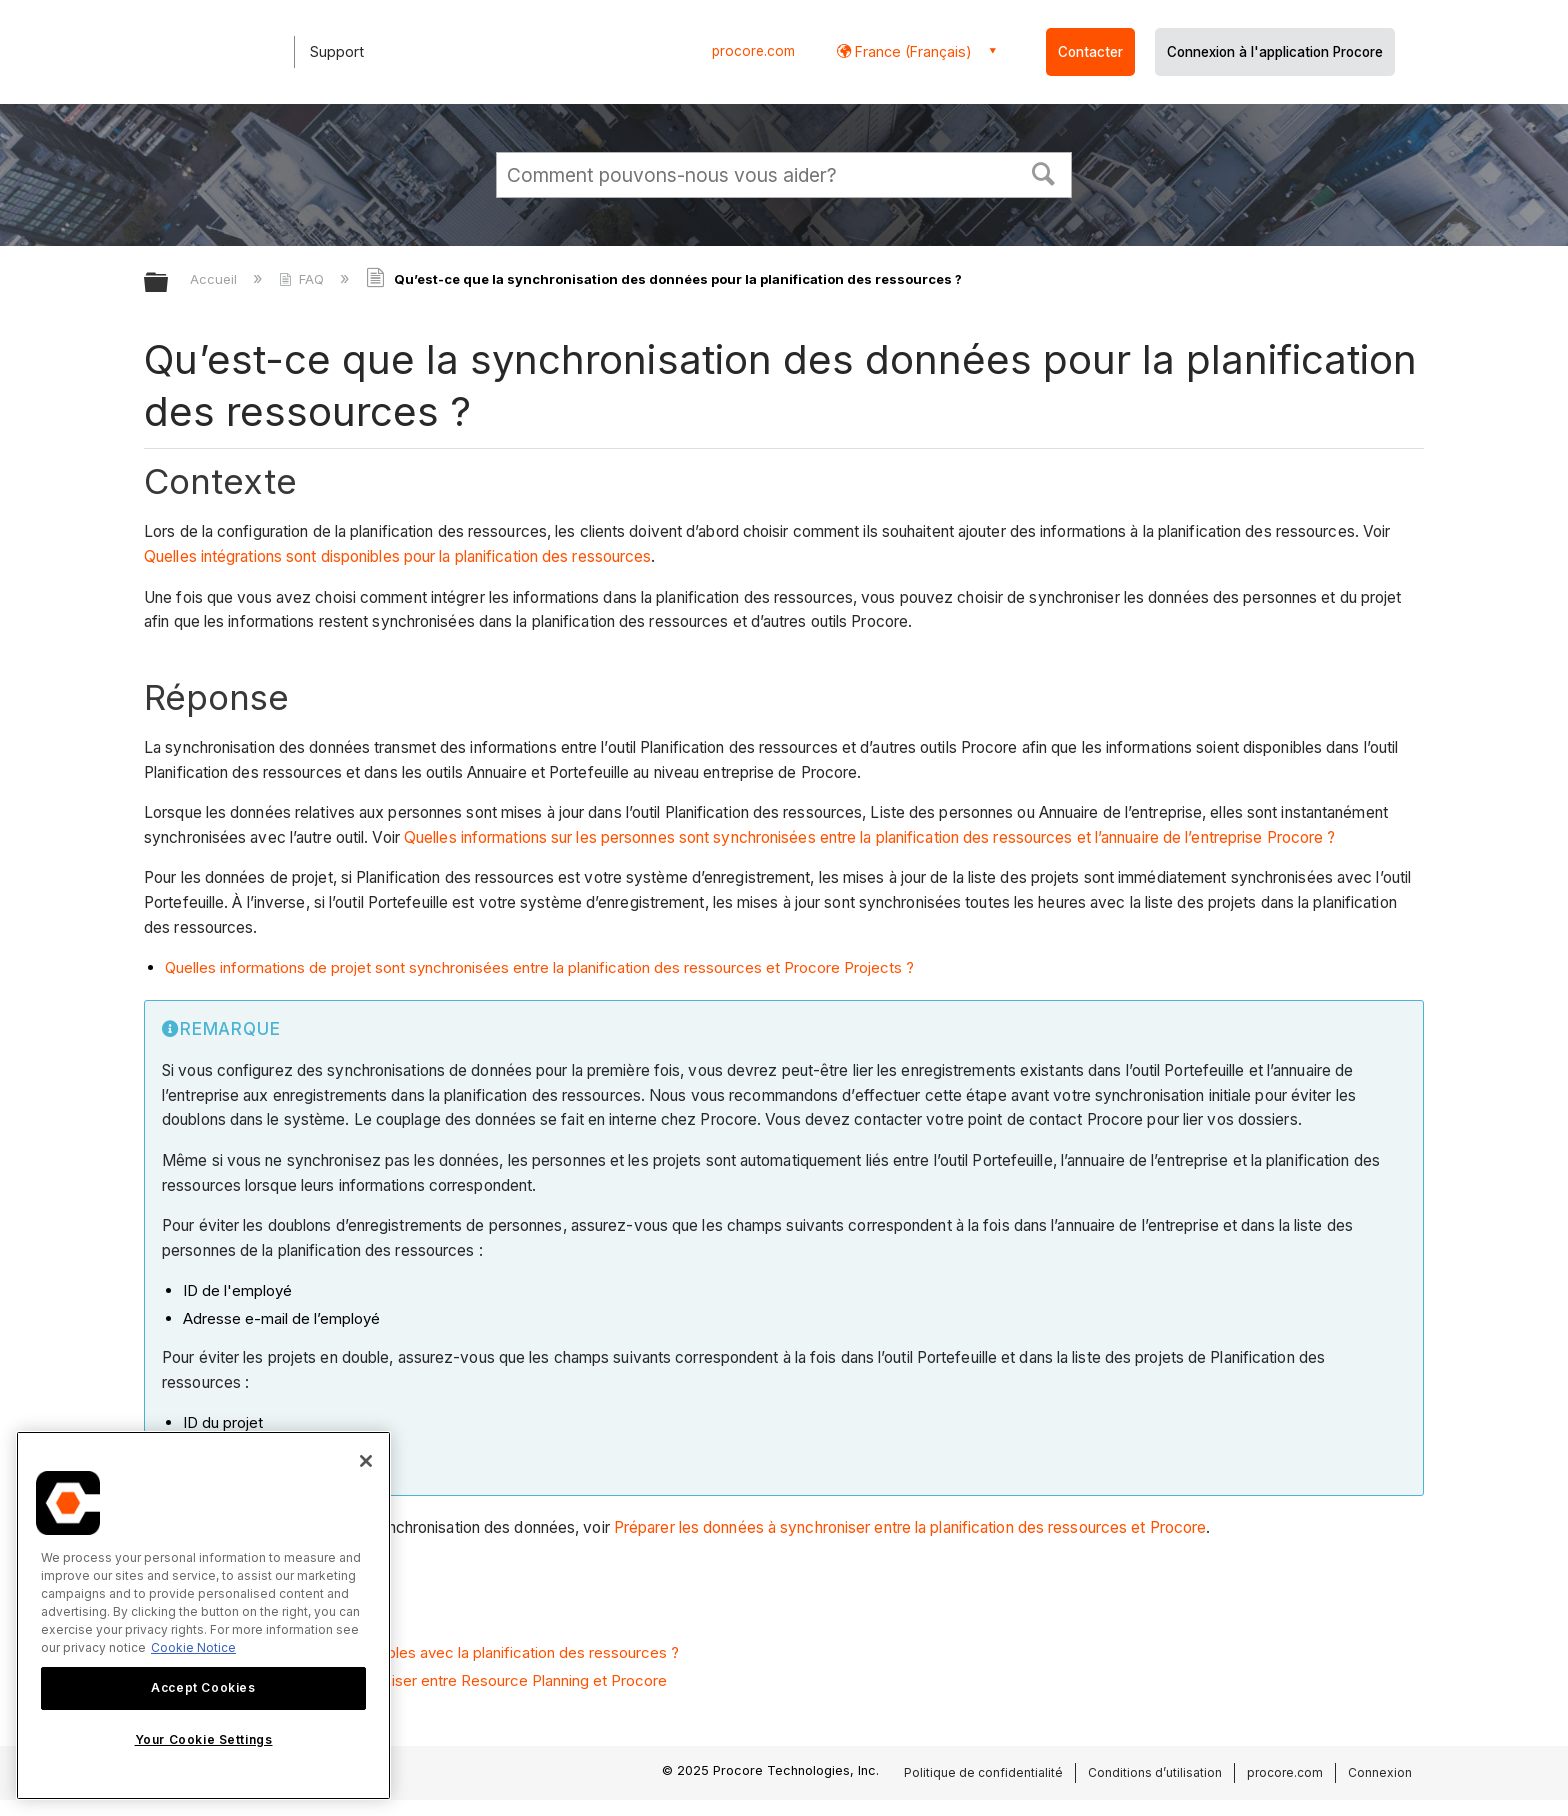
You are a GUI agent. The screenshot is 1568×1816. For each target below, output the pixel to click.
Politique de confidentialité (983, 1772)
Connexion (1380, 1772)
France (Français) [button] (911, 51)
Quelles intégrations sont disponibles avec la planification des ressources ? (422, 1652)
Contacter (1090, 52)
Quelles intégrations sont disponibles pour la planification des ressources (397, 556)
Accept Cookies (203, 1687)
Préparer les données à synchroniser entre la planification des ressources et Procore (910, 1527)
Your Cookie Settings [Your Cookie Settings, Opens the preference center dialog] (204, 1739)
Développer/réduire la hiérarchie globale (169, 283)
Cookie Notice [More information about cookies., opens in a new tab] (193, 1647)
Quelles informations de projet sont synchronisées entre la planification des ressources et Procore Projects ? (539, 967)
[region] (203, 1615)
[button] (1044, 172)
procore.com (753, 51)
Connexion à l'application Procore (1275, 52)
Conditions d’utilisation (1155, 1772)
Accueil (215, 279)
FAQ (303, 279)
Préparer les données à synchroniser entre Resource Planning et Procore (416, 1680)
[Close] (366, 1461)
